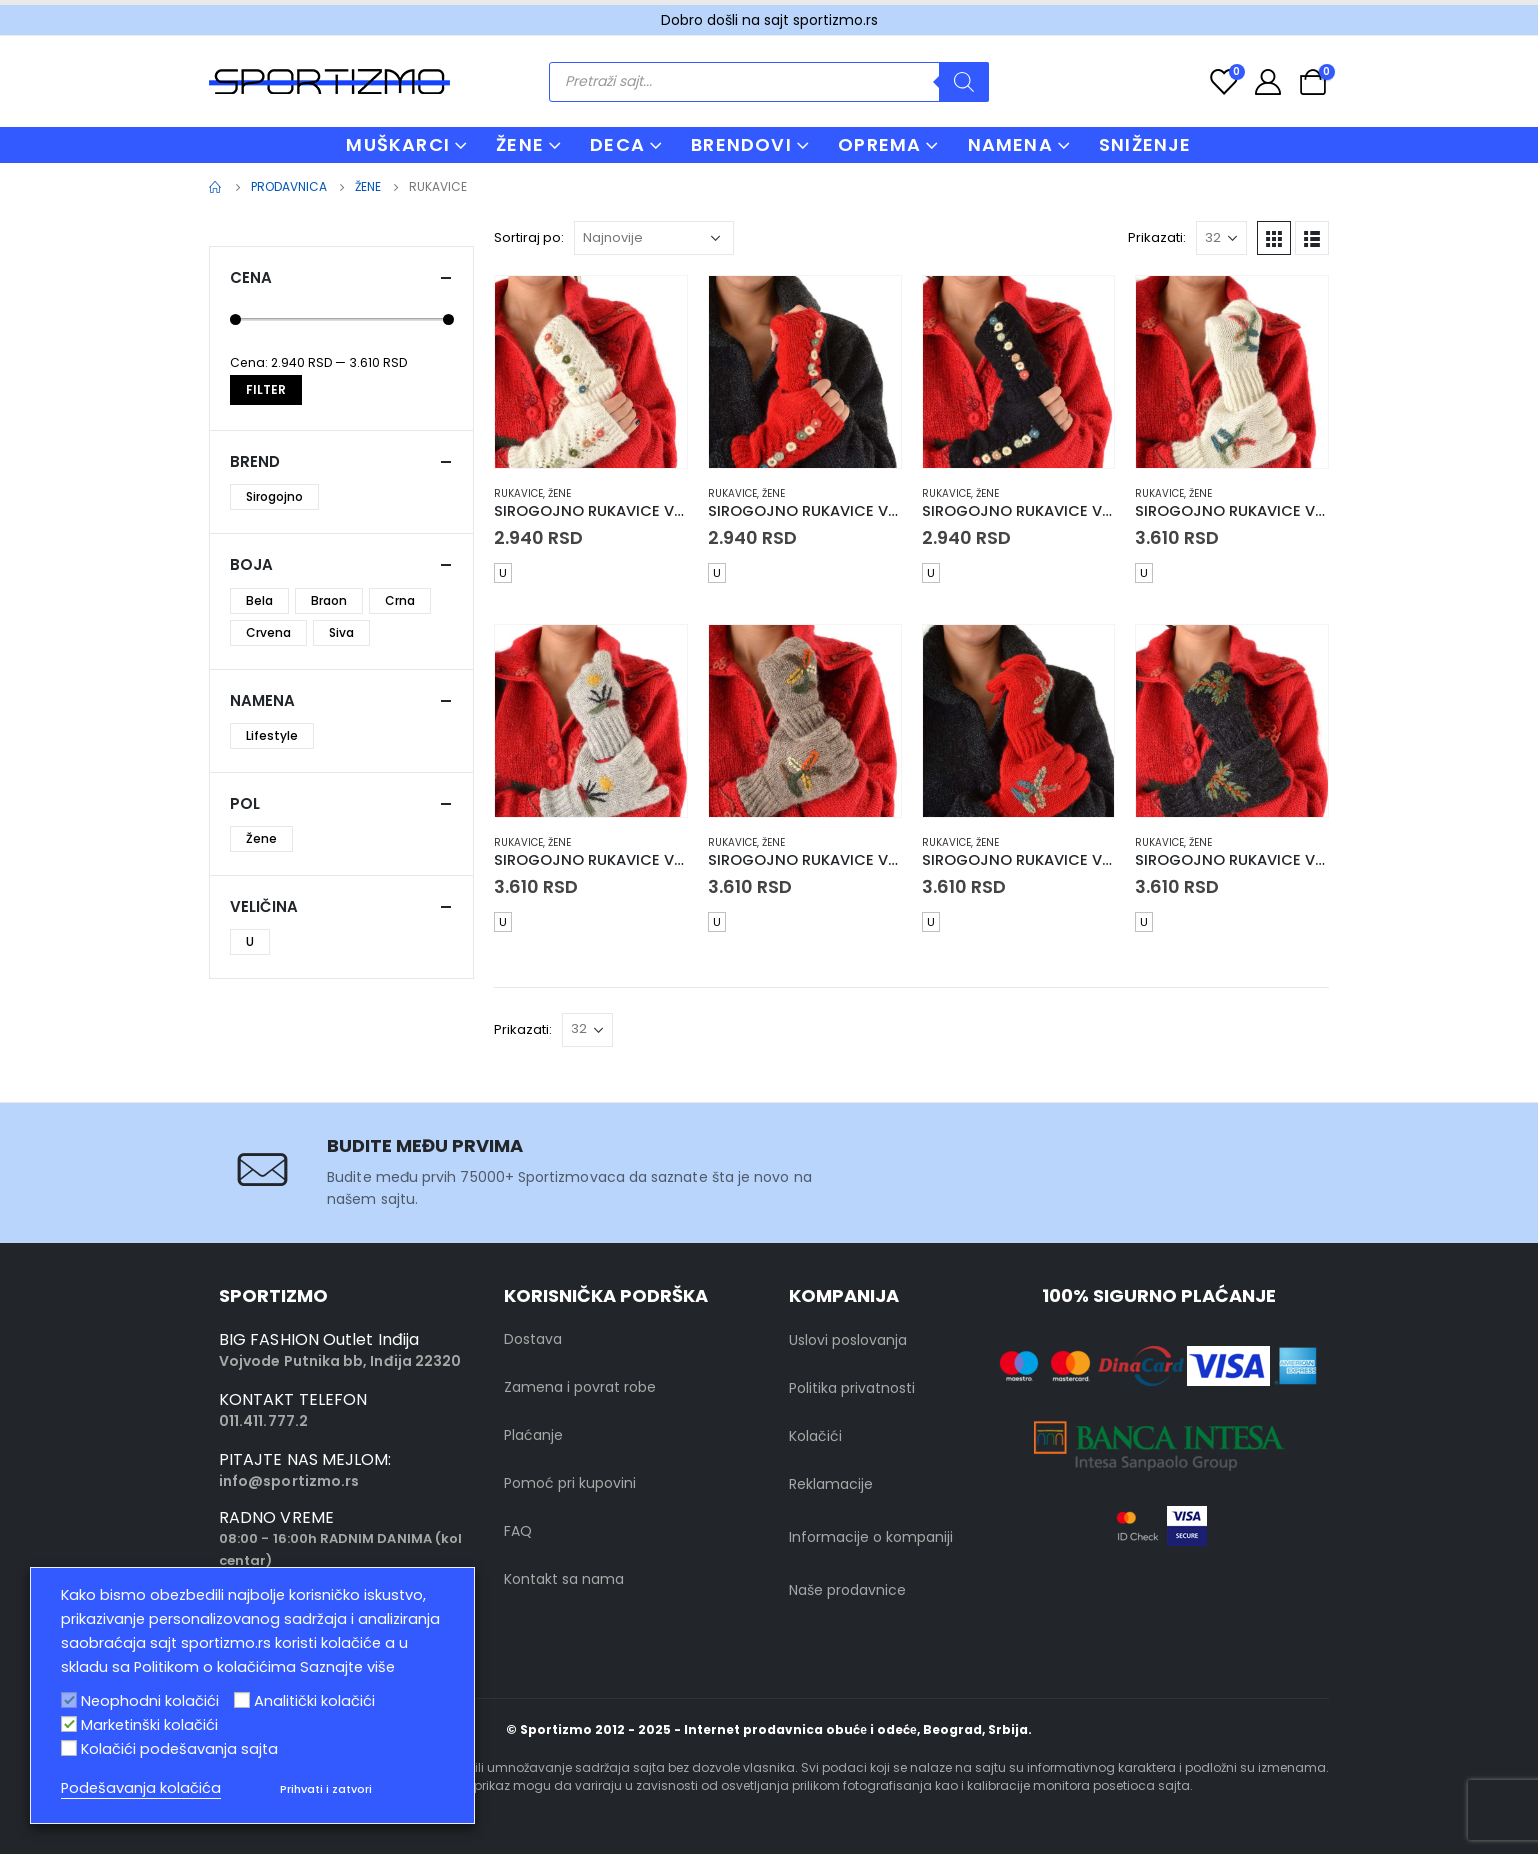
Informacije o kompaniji (871, 1537)
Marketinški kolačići (149, 1725)
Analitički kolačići (314, 1701)
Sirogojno (274, 496)
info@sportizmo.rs (289, 1481)
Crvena (268, 632)
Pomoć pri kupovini (570, 1483)
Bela (259, 600)
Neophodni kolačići (150, 1701)
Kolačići (815, 1436)
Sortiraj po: (529, 237)
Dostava (533, 1339)
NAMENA (1010, 144)
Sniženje (1145, 144)
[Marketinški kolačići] (69, 1724)
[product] (591, 372)
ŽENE (520, 144)
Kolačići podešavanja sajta (179, 1749)
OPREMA (879, 144)
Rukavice (518, 493)
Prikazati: (1157, 237)
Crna (400, 600)
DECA (617, 144)
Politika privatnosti (852, 1388)
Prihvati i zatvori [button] (326, 1789)
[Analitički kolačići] (242, 1700)
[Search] (964, 82)
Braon (329, 600)
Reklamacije (831, 1484)
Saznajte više (347, 1667)
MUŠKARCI (398, 144)
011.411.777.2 (263, 1421)
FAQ (518, 1531)
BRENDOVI (741, 144)
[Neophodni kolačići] (69, 1700)
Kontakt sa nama (564, 1579)
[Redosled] (654, 238)
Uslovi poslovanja (848, 1340)
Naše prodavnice (847, 1590)
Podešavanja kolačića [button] (141, 1788)
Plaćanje (533, 1435)
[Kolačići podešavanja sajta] (69, 1748)
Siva (341, 632)
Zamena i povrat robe (580, 1387)
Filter (266, 389)
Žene (559, 493)
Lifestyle (272, 735)
